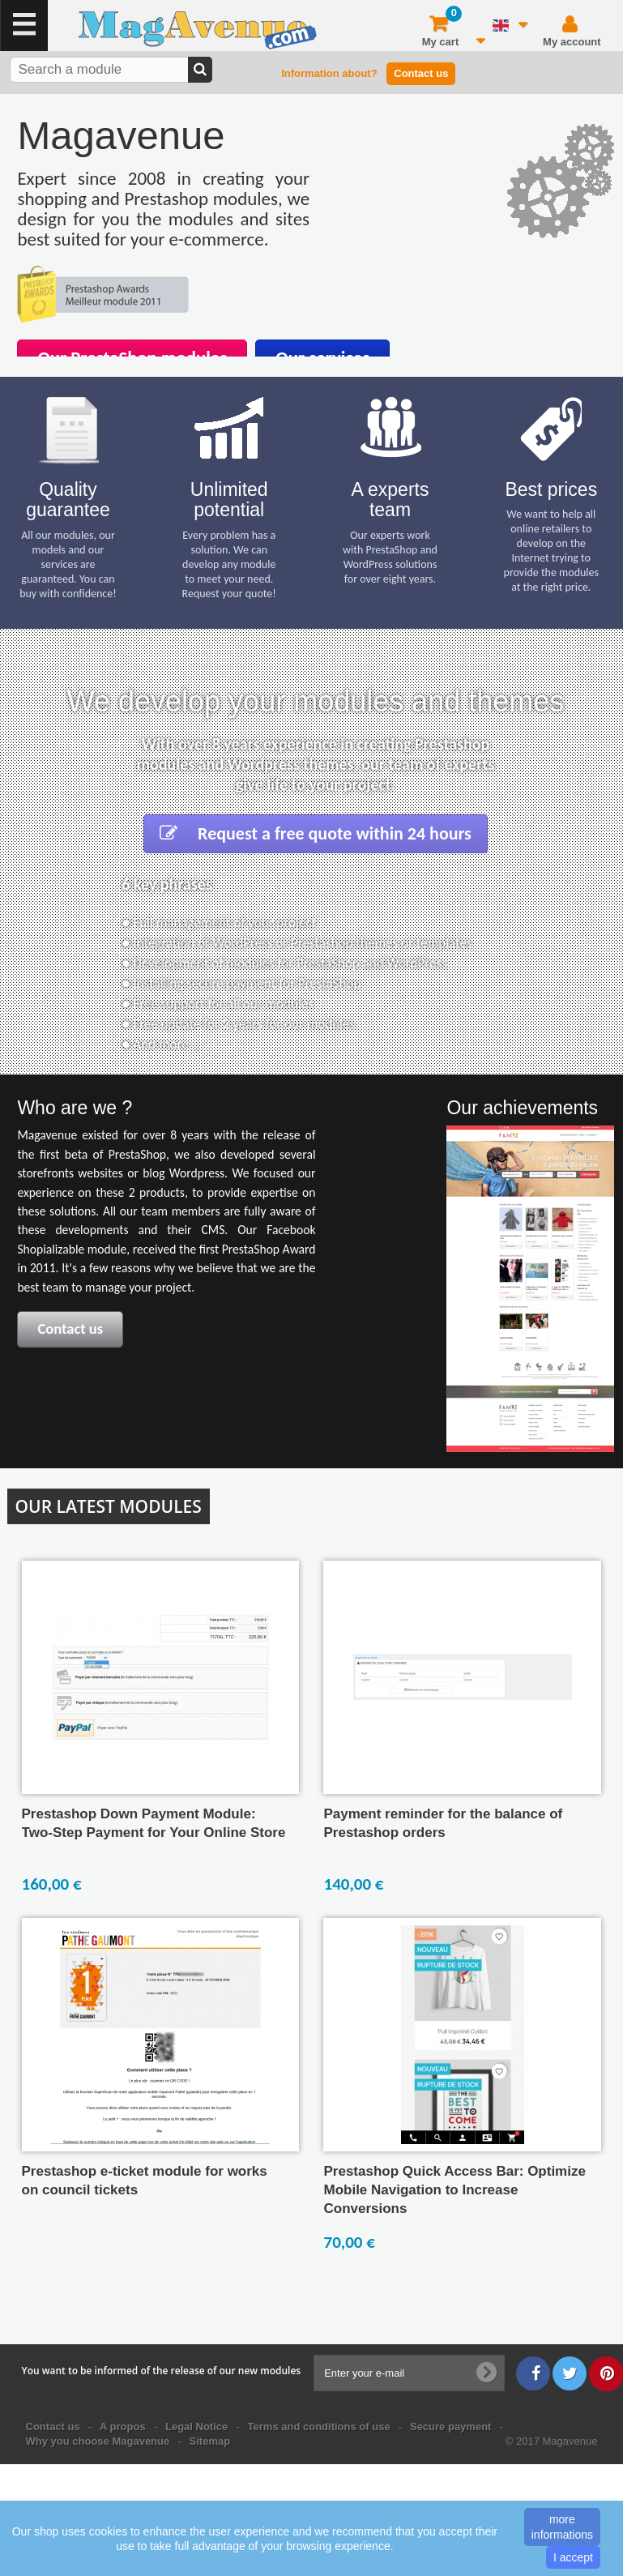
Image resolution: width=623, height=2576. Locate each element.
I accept (573, 2557)
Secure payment (450, 2426)
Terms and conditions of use (319, 2426)
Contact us (421, 73)
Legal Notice (196, 2426)
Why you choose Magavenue (98, 2441)
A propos (123, 2426)
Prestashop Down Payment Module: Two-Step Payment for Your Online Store (154, 1823)
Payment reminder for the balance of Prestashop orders (442, 1823)
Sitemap (210, 2441)
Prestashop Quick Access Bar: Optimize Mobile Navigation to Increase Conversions (454, 2190)
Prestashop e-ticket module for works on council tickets (144, 2181)
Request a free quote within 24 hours (316, 833)
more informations (562, 2526)
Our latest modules (108, 1506)
